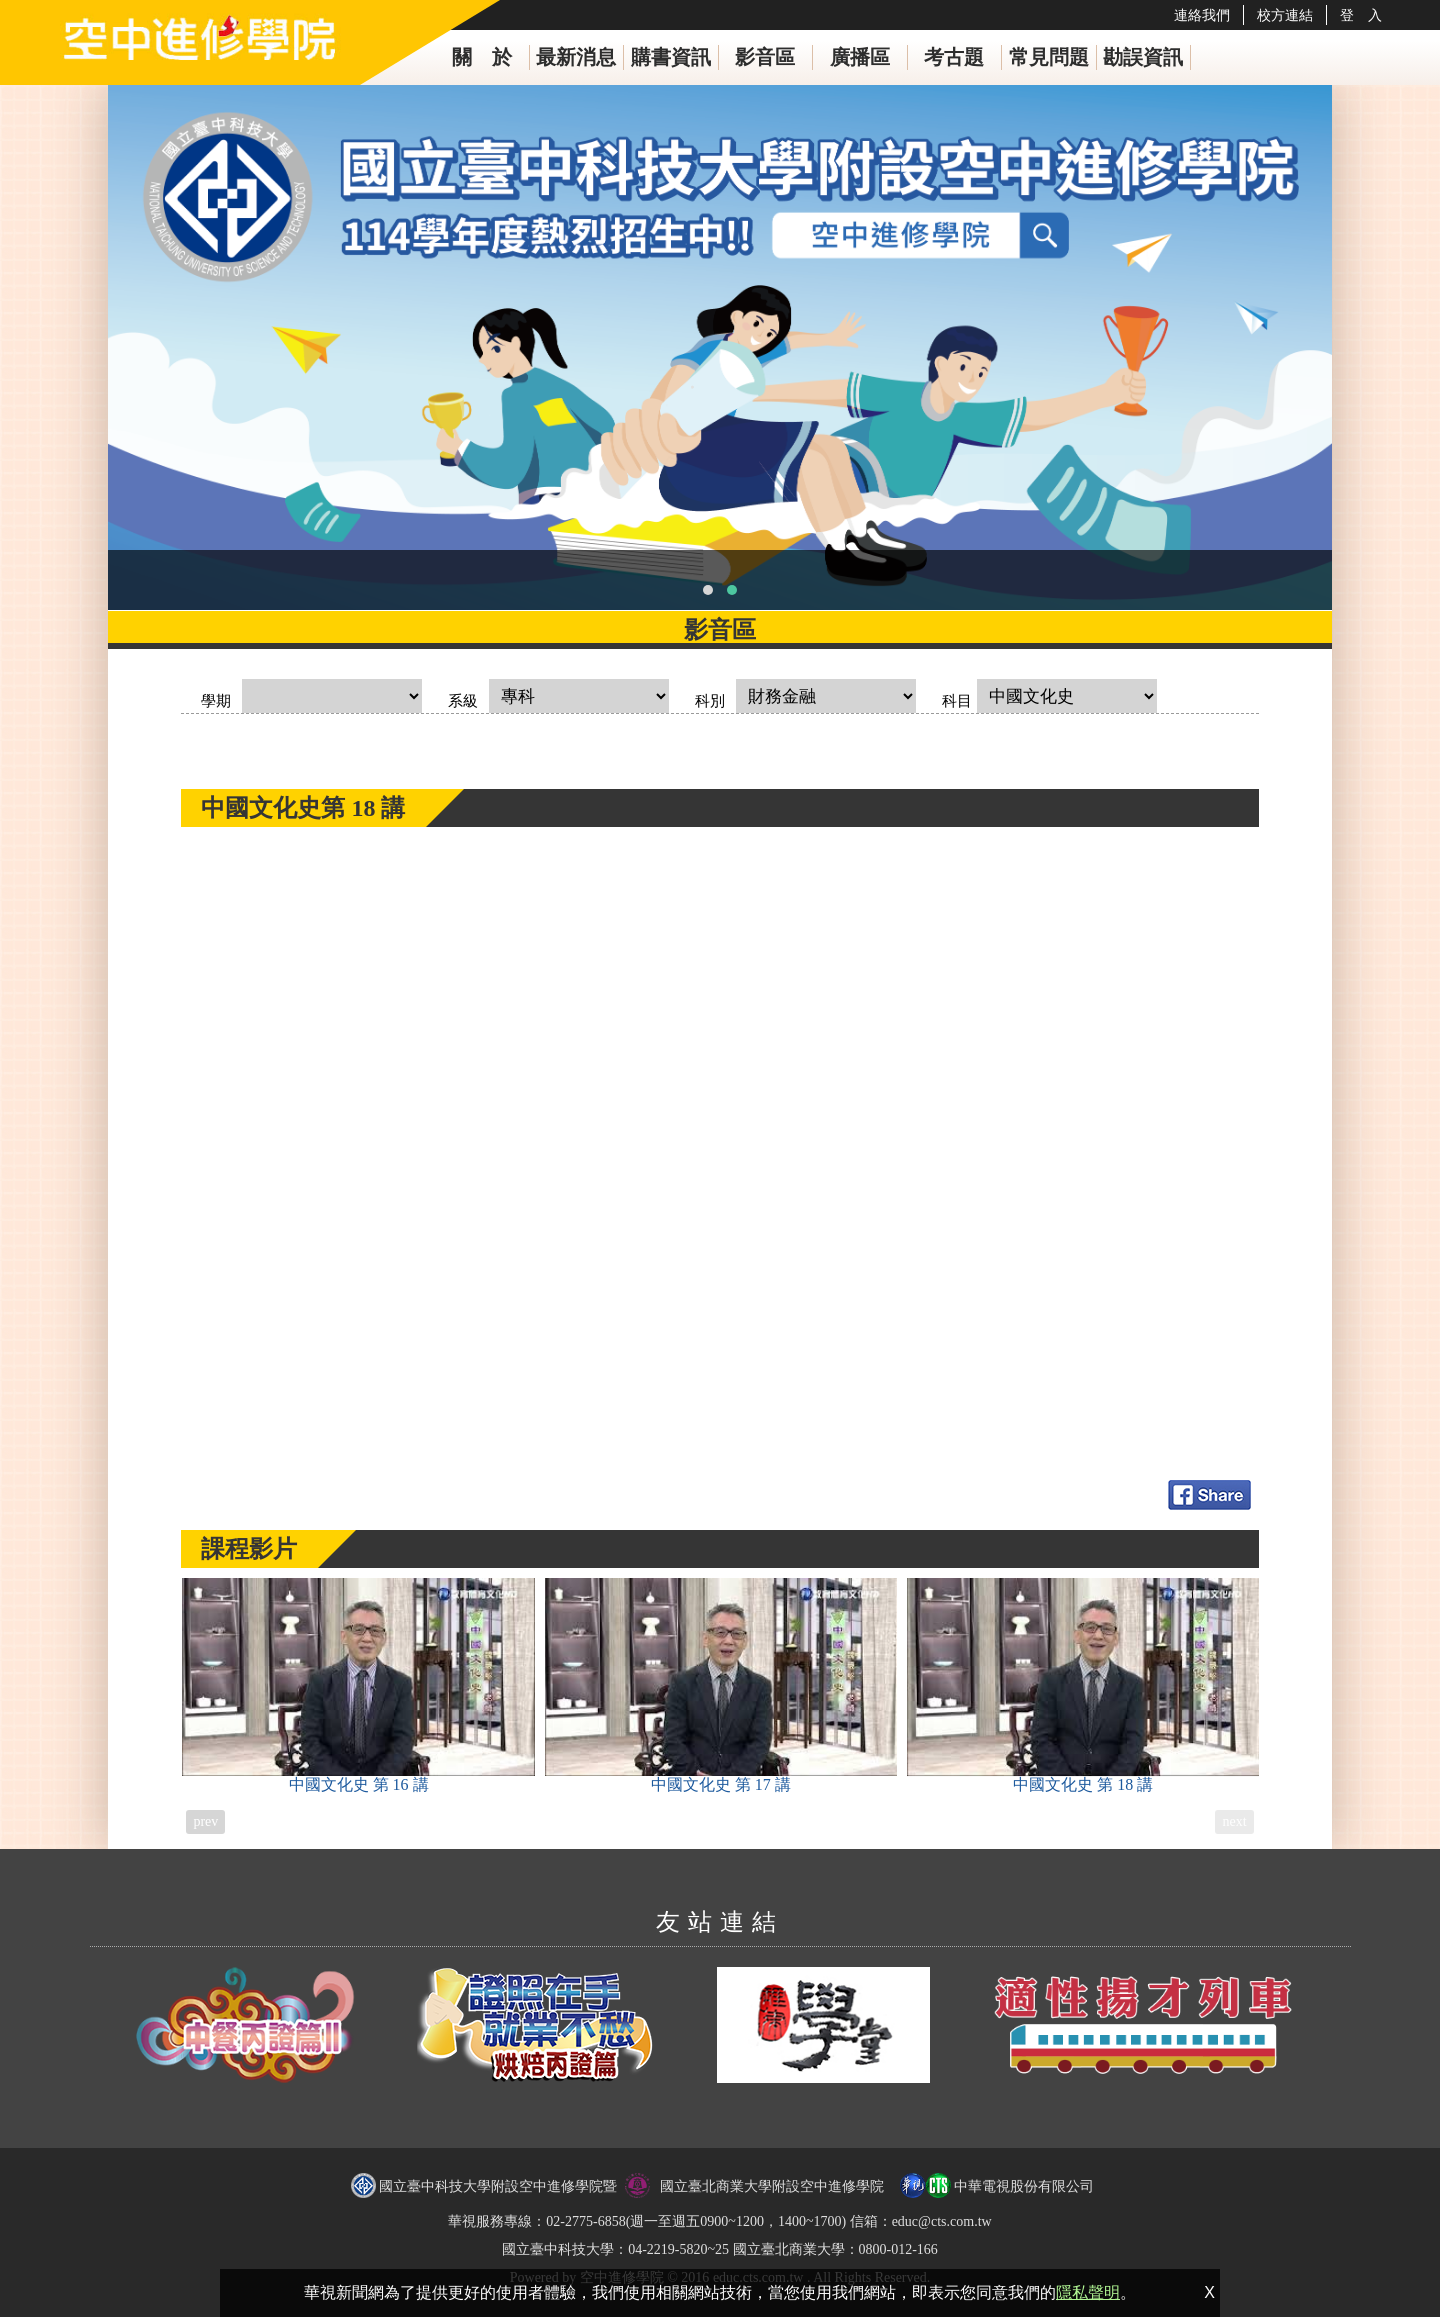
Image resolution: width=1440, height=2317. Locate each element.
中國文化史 (358, 1685)
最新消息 (576, 57)
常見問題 (1049, 57)
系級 (463, 701)
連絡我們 (1202, 15)
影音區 (765, 57)
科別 (710, 701)
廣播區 (860, 57)
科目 (957, 701)
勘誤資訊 (1143, 57)
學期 (216, 701)
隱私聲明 (1088, 2292)
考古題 (954, 57)
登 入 (1361, 15)
